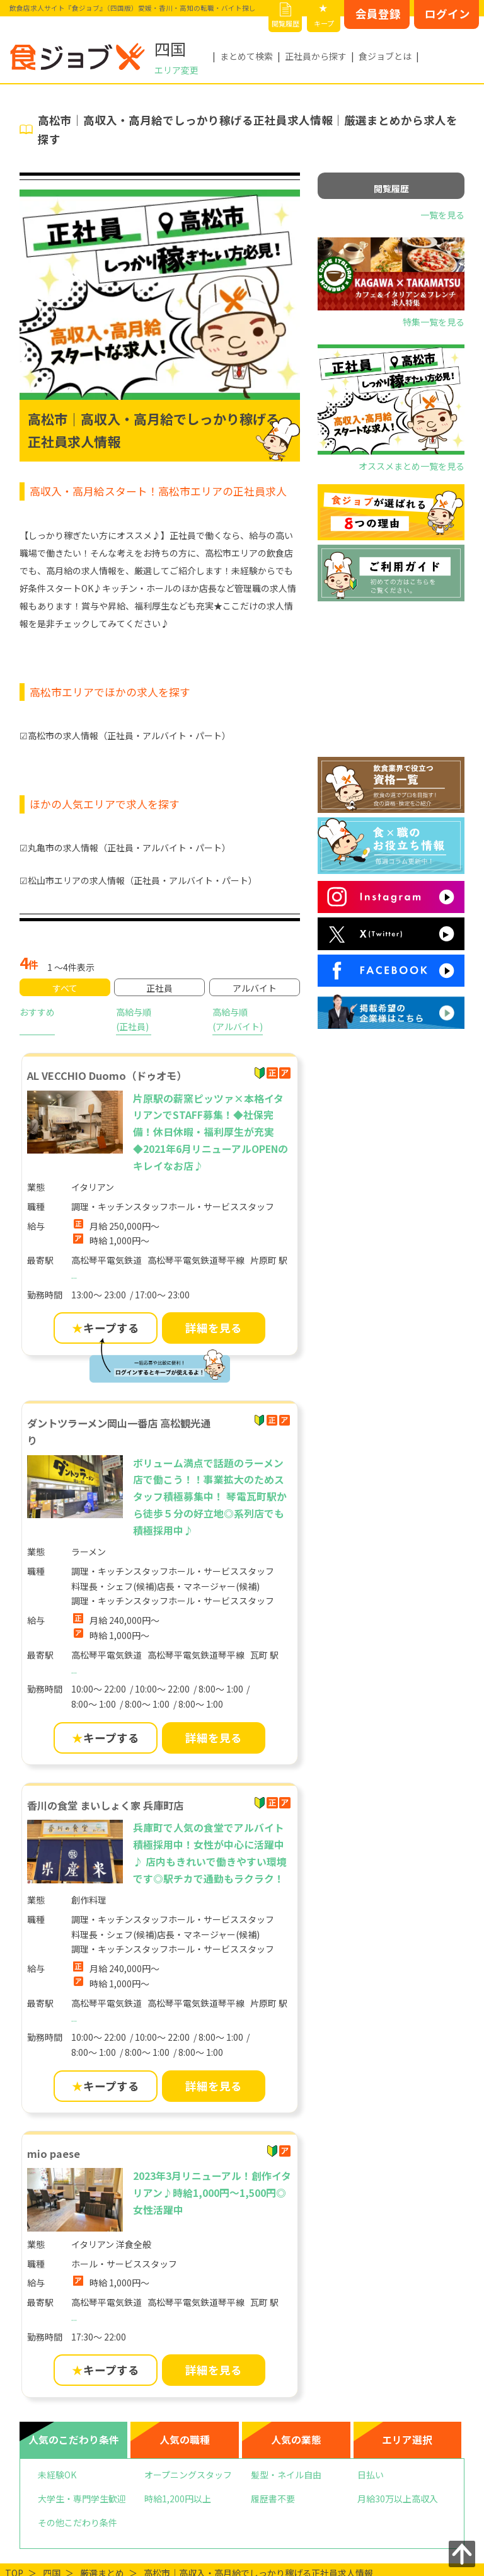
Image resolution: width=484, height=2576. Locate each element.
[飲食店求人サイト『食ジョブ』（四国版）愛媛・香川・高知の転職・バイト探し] (77, 56)
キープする (105, 1328)
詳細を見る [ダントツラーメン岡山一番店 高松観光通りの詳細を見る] (213, 1737)
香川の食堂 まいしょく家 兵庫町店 (105, 1805)
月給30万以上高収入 (397, 2498)
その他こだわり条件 (77, 2522)
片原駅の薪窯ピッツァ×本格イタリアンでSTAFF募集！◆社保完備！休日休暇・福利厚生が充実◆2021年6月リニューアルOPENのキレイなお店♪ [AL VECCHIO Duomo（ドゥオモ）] (210, 1132)
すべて (65, 988)
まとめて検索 (246, 56)
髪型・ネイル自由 (286, 2474)
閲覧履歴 (285, 23)
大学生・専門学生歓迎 (82, 2498)
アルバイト (255, 988)
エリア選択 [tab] (407, 2439)
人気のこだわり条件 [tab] (73, 2439)
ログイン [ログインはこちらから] (447, 13)
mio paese (53, 2153)
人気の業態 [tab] (296, 2439)
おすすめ (37, 1012)
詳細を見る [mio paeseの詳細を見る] (213, 2370)
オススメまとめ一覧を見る (411, 466)
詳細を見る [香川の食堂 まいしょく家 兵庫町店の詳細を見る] (213, 2086)
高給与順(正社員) (133, 1019)
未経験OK (57, 2474)
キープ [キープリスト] (324, 23)
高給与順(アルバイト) (237, 1019)
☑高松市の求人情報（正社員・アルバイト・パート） (125, 735)
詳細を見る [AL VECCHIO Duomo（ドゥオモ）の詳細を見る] (213, 1328)
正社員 (159, 988)
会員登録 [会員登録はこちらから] (378, 13)
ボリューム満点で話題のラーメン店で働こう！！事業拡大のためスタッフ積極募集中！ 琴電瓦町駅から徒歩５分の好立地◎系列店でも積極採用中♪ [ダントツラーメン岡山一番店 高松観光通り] (210, 1497)
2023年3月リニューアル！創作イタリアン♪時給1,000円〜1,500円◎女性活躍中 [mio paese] (212, 2193)
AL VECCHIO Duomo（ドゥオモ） (107, 1075)
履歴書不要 (273, 2498)
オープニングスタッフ (188, 2474)
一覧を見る (442, 214)
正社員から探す (316, 56)
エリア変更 (176, 70)
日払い (370, 2474)
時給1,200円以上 (177, 2498)
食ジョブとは (385, 56)
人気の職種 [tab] (184, 2439)
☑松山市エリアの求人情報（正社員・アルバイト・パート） (138, 880)
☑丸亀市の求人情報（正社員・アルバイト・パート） (125, 847)
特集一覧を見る (433, 321)
